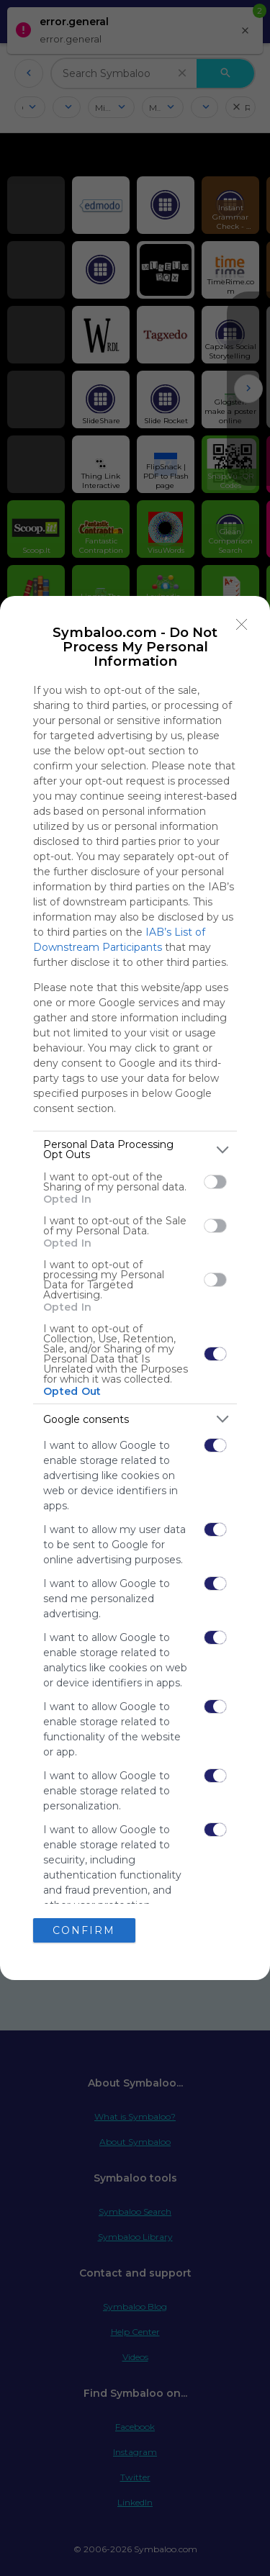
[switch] (215, 1182)
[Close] (242, 624)
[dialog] (135, 1288)
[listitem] (135, 1149)
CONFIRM (84, 1929)
